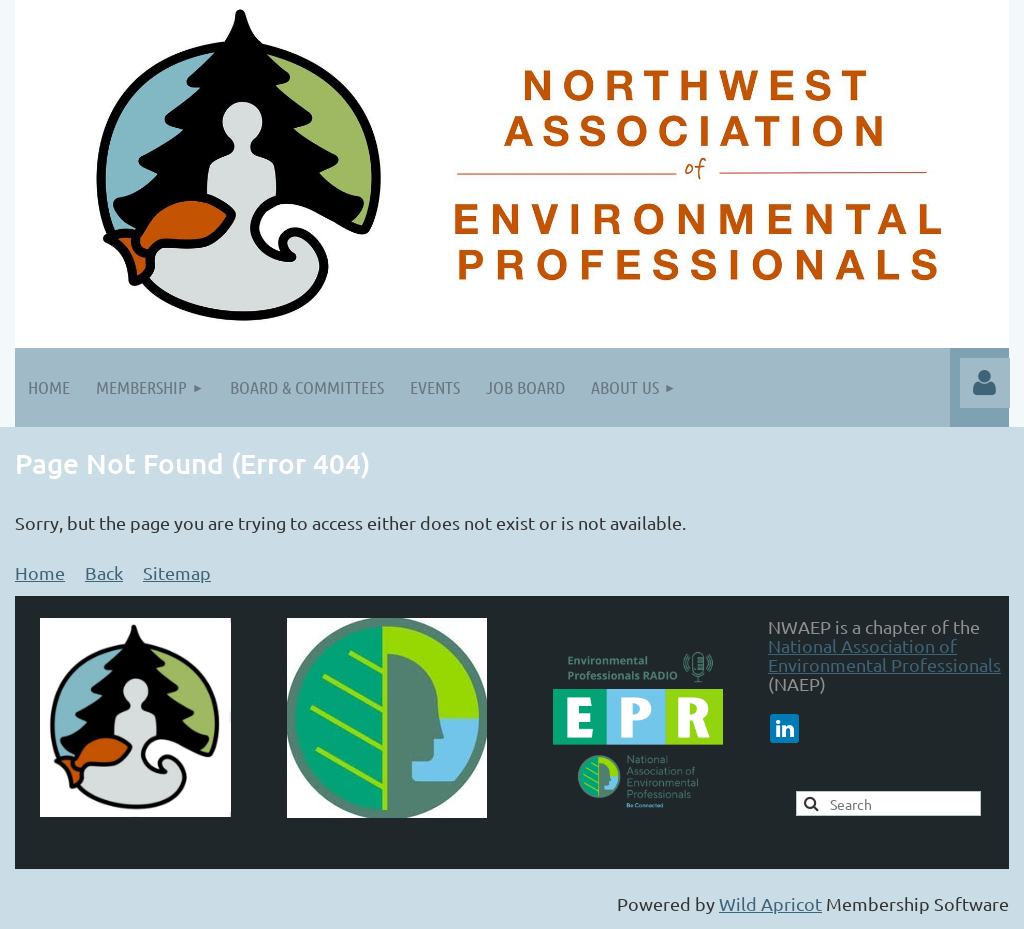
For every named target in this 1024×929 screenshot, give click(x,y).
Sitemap (177, 572)
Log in (985, 383)
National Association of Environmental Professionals (884, 655)
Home (40, 572)
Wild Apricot (770, 903)
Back (104, 572)
